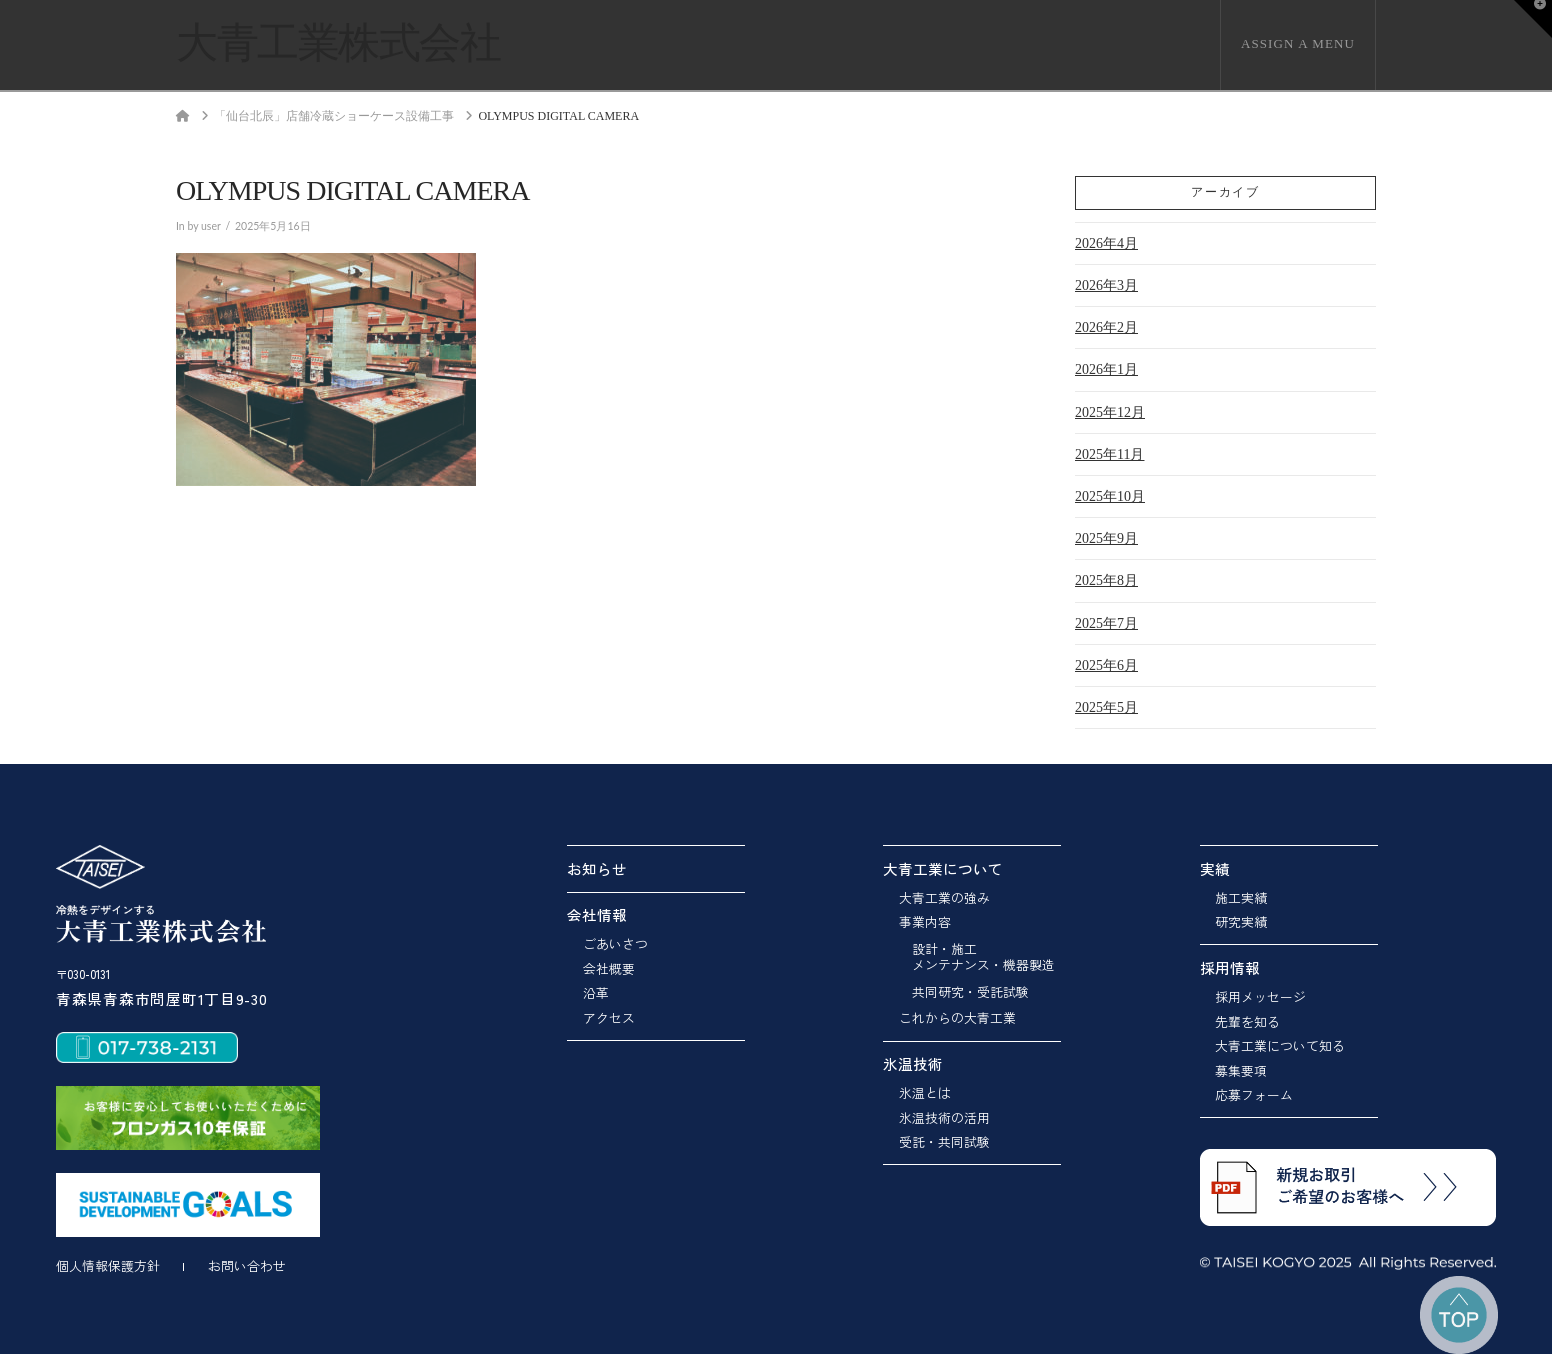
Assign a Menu (1298, 43)
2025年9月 (1106, 538)
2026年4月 (1106, 243)
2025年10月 (1110, 496)
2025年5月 (1106, 707)
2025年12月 (1110, 412)
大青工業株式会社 (338, 43)
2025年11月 (1109, 454)
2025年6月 (1106, 665)
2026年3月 (1106, 285)
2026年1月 (1106, 369)
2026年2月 (1106, 327)
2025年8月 (1106, 580)
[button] (1533, 19)
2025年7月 (1106, 623)
